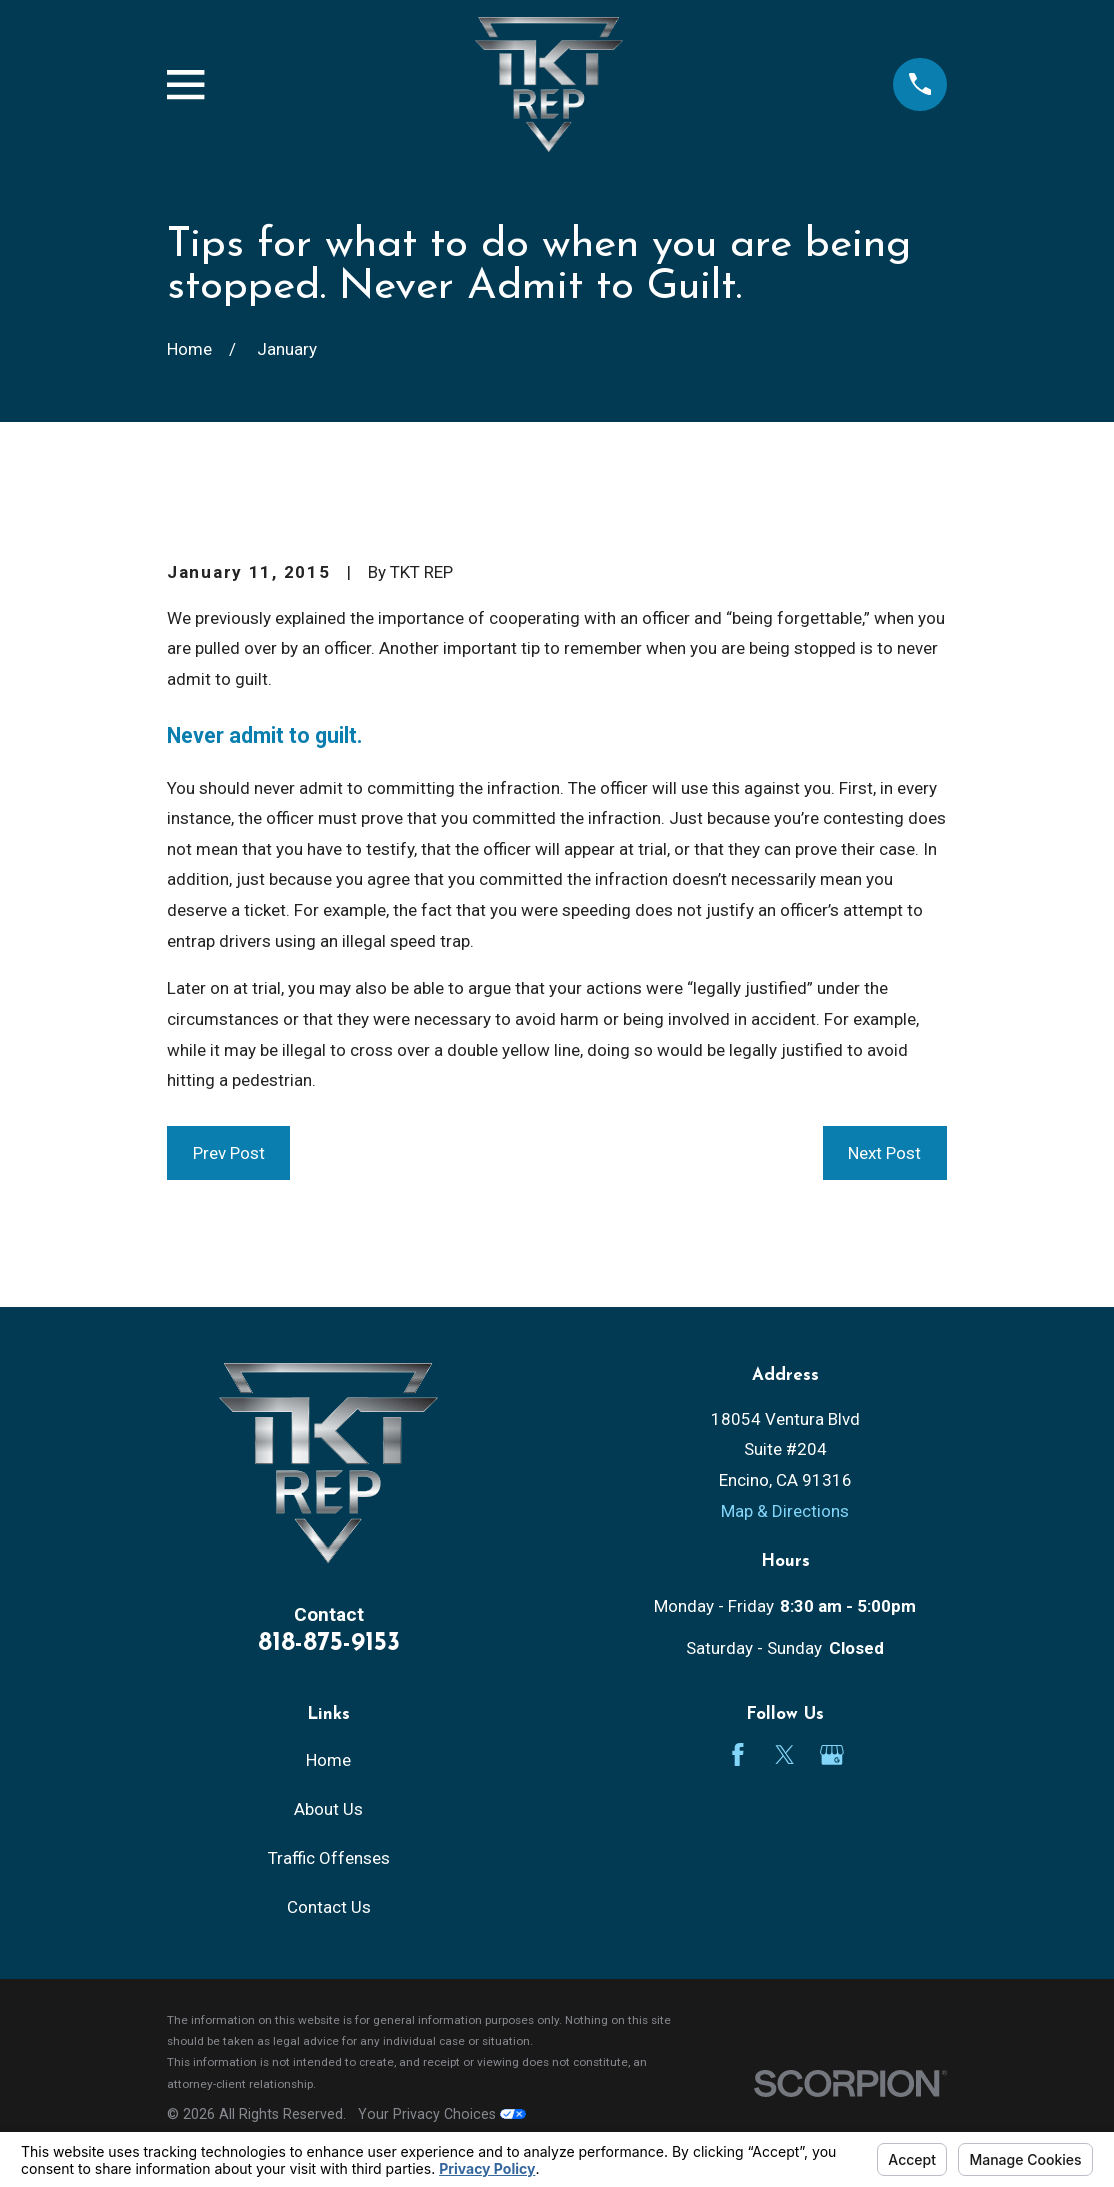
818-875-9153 (329, 1643)
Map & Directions (785, 1511)
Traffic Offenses (329, 1858)
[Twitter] (785, 1755)
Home (328, 1760)
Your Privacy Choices (442, 2114)
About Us (328, 1809)
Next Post (884, 1153)
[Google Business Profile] (832, 1755)
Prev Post (229, 1153)
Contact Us (329, 1907)
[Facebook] (738, 1755)
